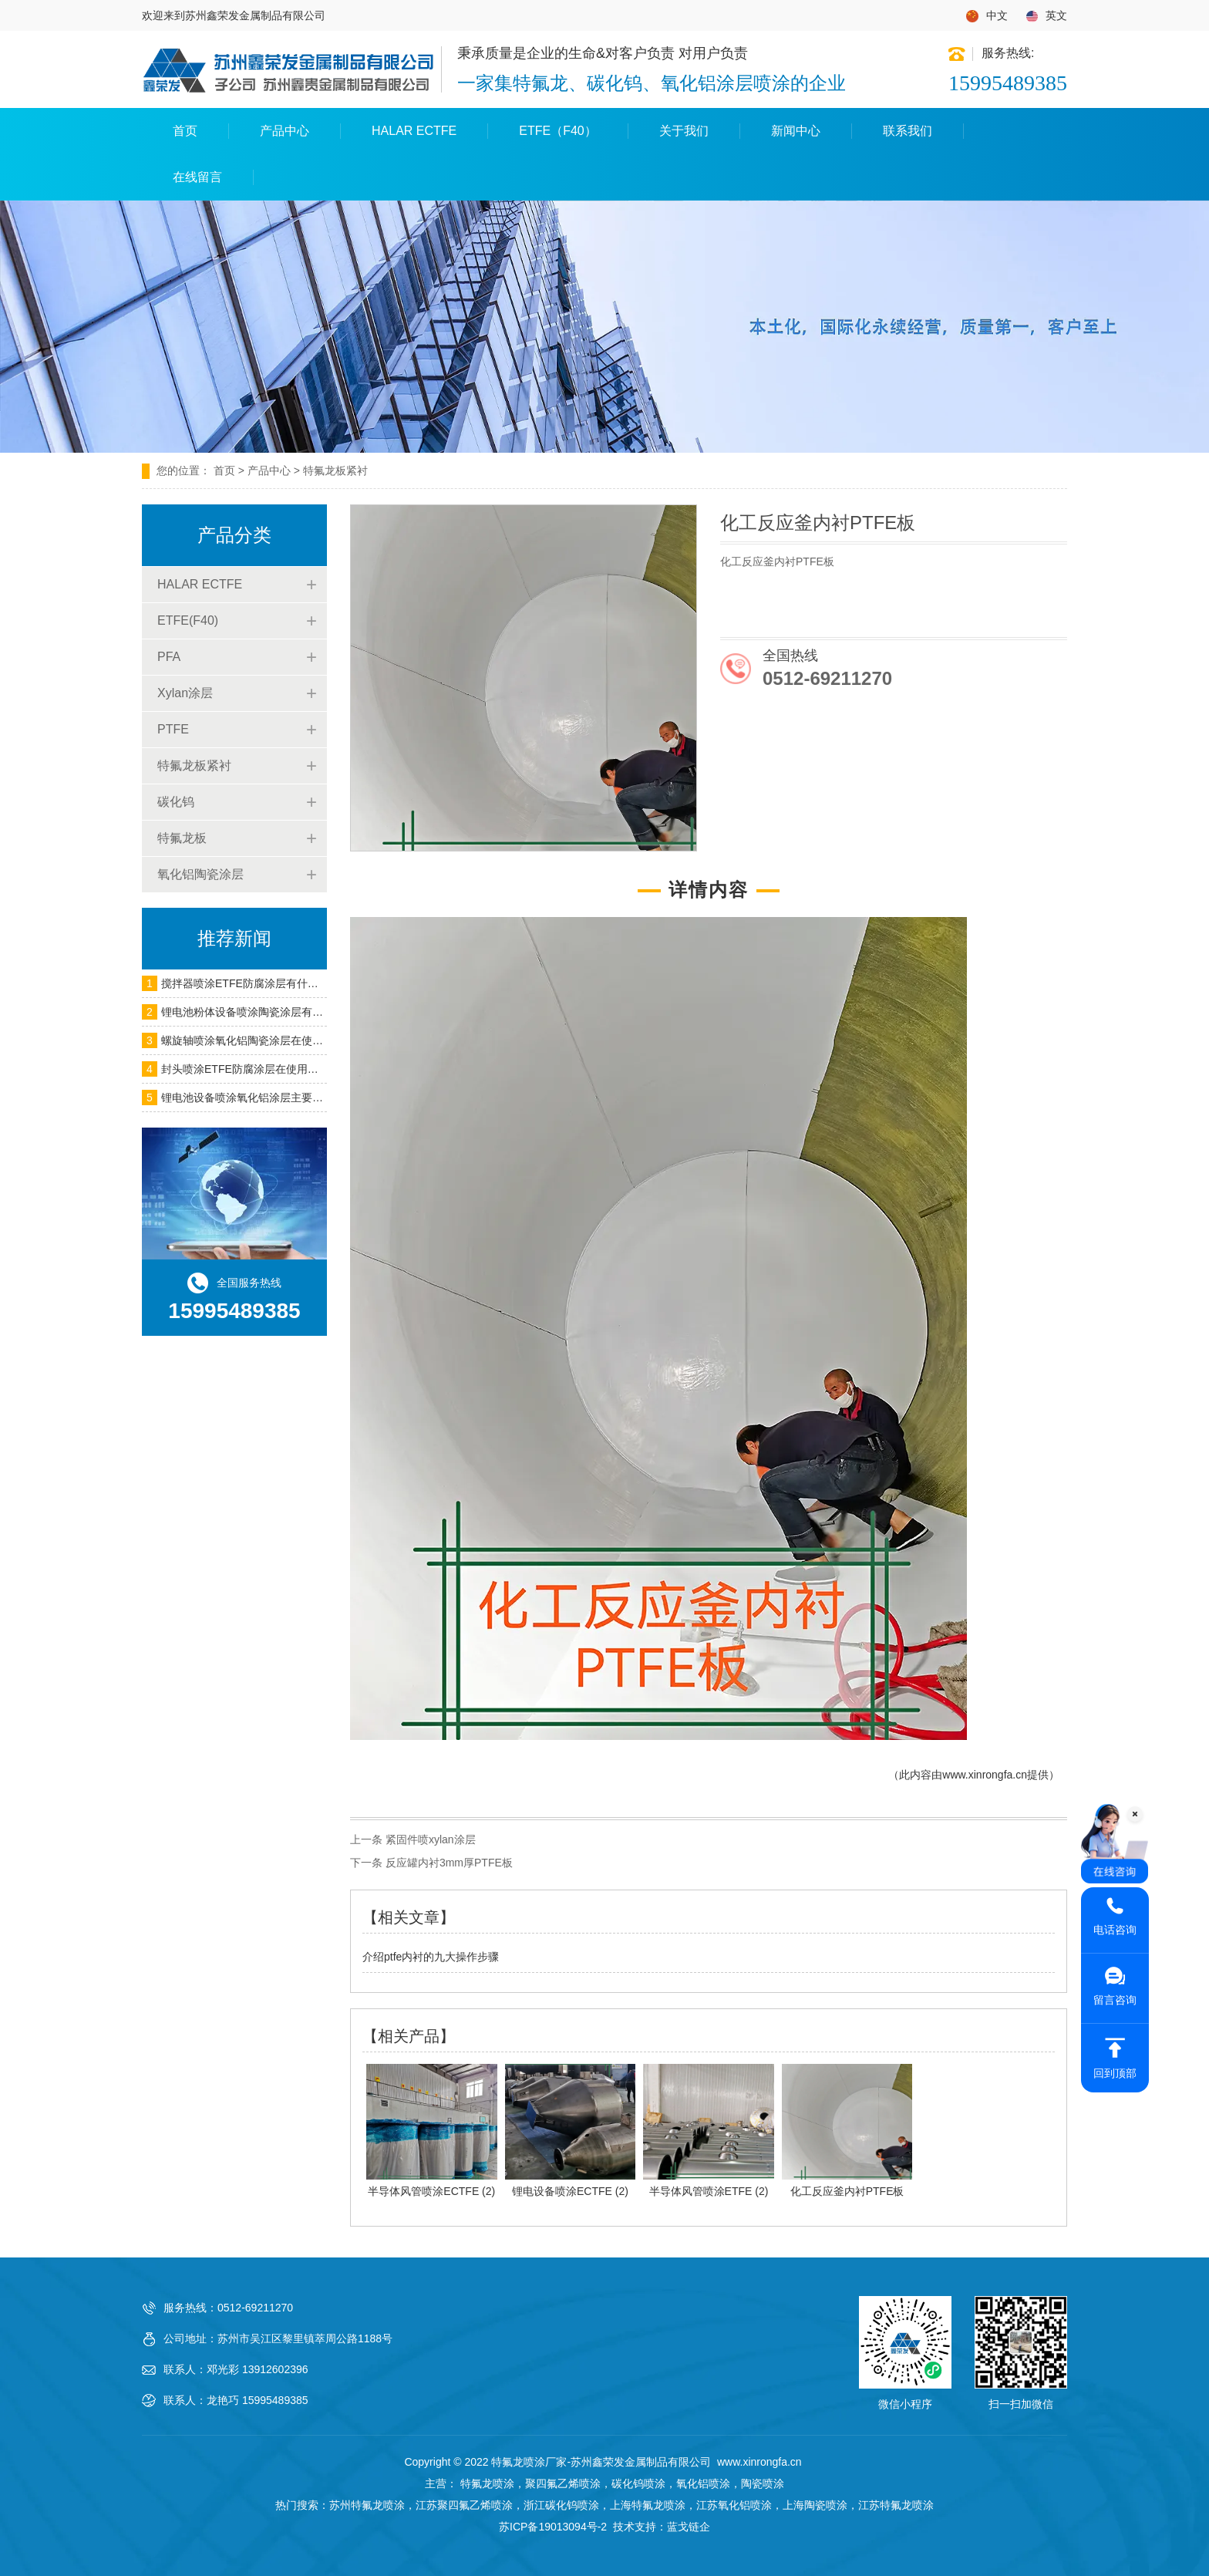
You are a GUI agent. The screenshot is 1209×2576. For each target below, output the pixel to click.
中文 (987, 15)
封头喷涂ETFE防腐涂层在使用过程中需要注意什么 (283, 1069)
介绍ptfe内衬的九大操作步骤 (430, 1957)
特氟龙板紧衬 (194, 765)
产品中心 (284, 130)
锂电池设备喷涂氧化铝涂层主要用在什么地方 (269, 1097)
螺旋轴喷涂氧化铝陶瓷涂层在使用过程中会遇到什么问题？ (301, 1040)
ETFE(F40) (187, 620)
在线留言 (197, 177)
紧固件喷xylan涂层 (431, 1839)
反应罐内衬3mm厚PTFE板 (449, 1862)
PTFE (173, 729)
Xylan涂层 (185, 693)
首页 (185, 130)
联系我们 (907, 130)
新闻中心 (795, 130)
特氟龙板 (182, 838)
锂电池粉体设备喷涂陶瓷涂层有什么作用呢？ (269, 1012)
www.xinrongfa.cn (984, 1774)
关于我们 (684, 130)
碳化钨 (175, 801)
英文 (1046, 15)
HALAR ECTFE (414, 130)
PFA (168, 656)
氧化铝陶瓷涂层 (200, 874)
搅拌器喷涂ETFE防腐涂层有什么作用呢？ (261, 983)
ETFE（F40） (557, 130)
